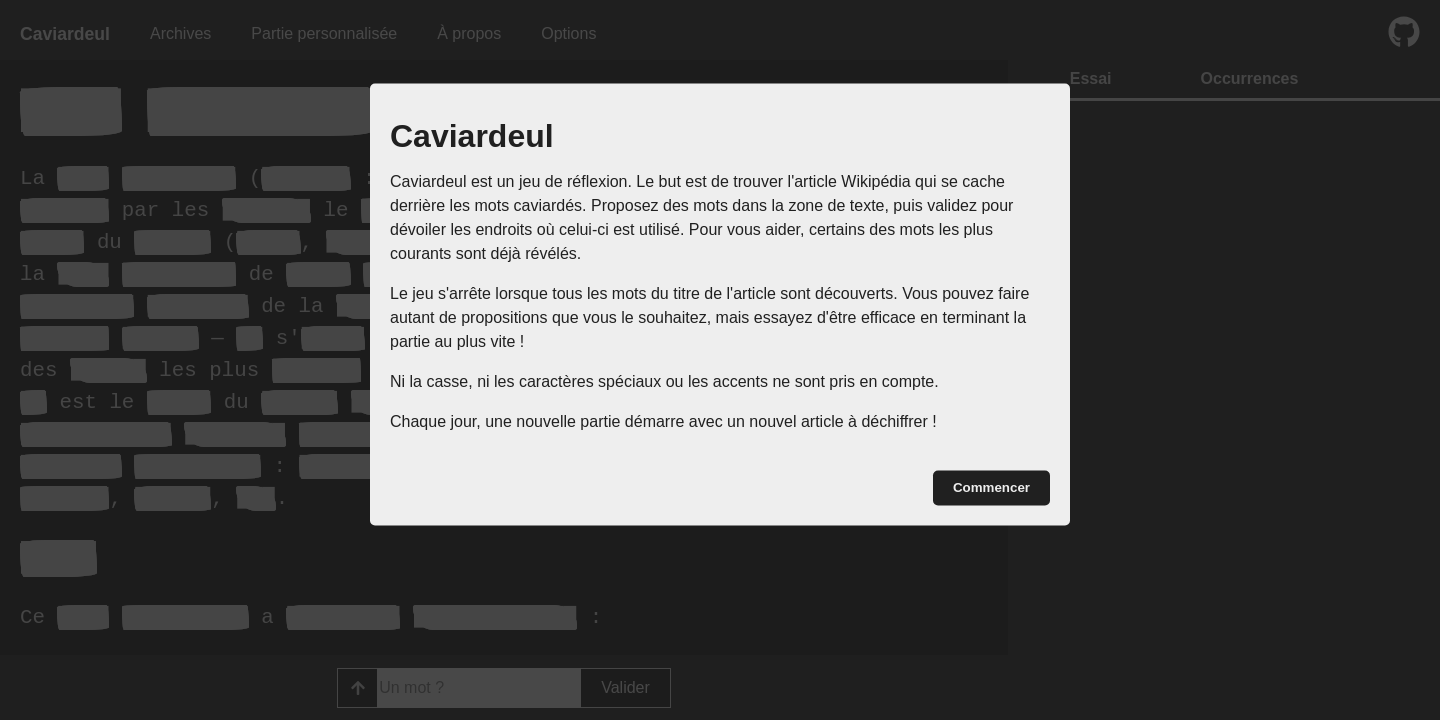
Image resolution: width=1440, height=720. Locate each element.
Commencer (991, 487)
